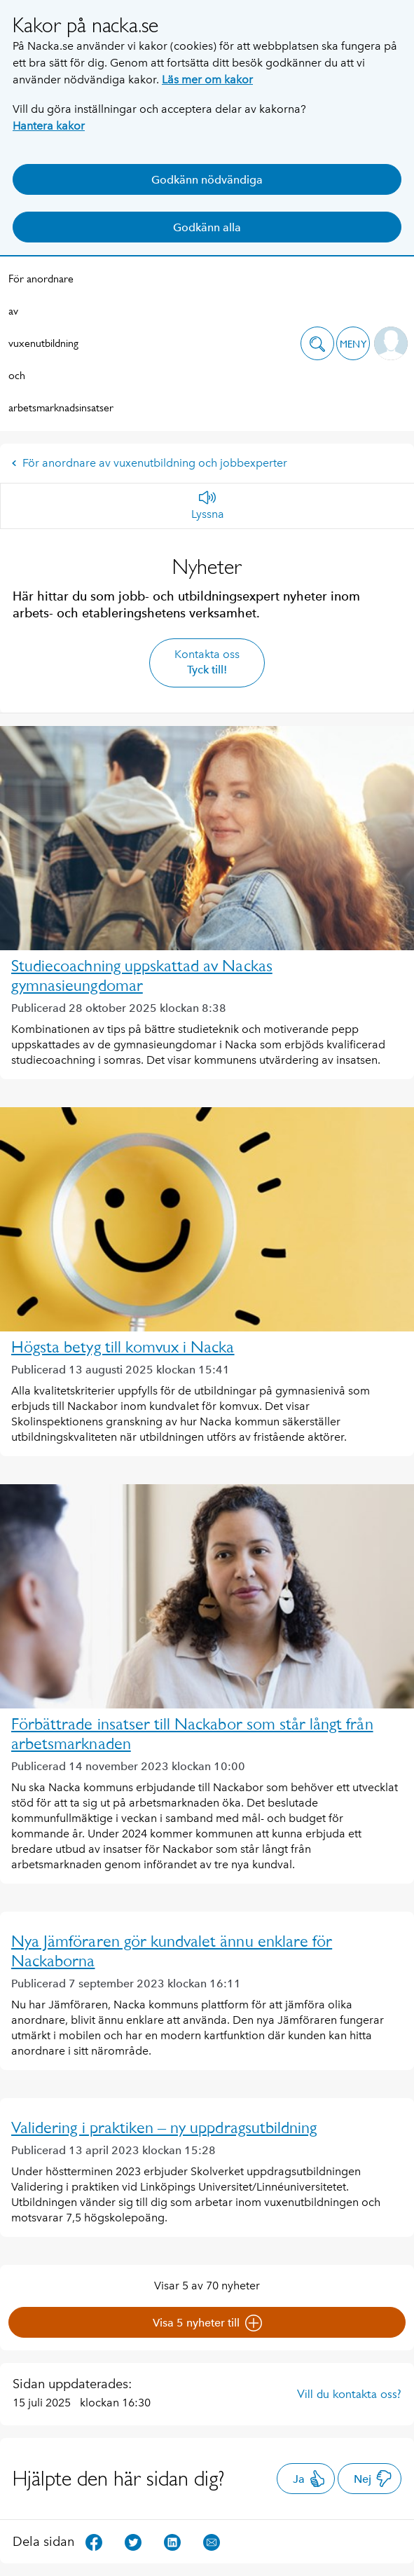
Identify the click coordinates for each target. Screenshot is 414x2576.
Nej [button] (373, 2478)
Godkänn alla (207, 227)
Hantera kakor (49, 125)
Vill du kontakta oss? (349, 2394)
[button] (317, 343)
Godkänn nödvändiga (207, 179)
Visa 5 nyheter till (207, 2323)
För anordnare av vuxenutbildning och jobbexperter (149, 463)
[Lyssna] (208, 506)
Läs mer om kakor (207, 79)
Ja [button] (309, 2478)
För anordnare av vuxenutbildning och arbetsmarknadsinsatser (43, 343)
